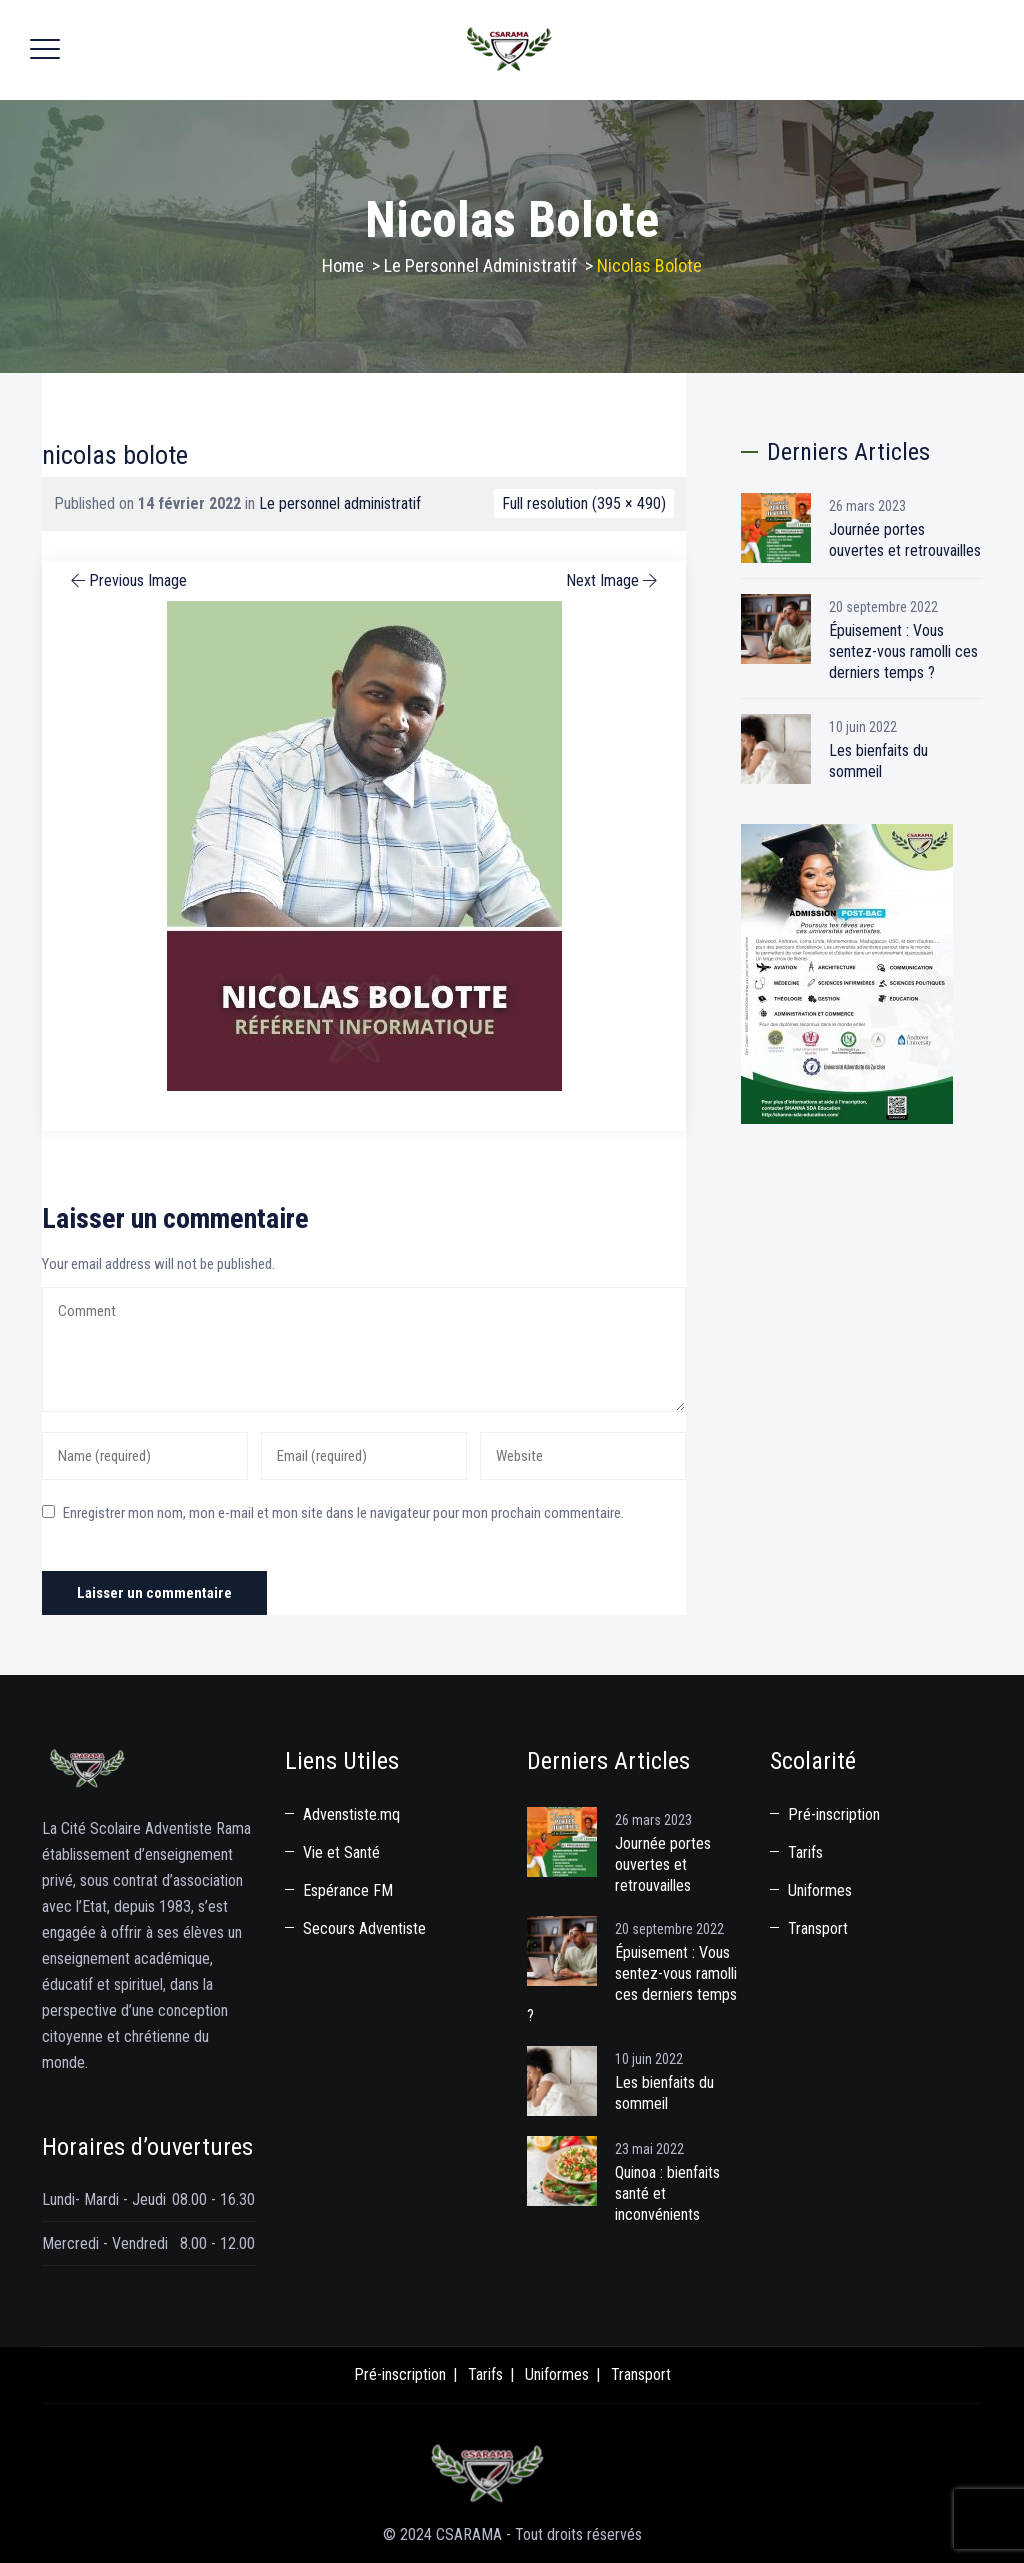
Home (343, 265)
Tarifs (805, 1852)
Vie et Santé (341, 1852)
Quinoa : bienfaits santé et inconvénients (667, 2193)
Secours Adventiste (364, 1928)
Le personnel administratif (340, 503)
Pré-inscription (834, 1814)
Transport (818, 1928)
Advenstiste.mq (351, 1814)
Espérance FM (348, 1890)
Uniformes (820, 1890)
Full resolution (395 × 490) (584, 503)
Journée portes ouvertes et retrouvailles (905, 540)
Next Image (613, 580)
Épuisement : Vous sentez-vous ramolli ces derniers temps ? (903, 651)
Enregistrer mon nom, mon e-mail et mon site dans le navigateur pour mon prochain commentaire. (343, 1513)
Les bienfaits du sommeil (878, 761)
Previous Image (127, 580)
